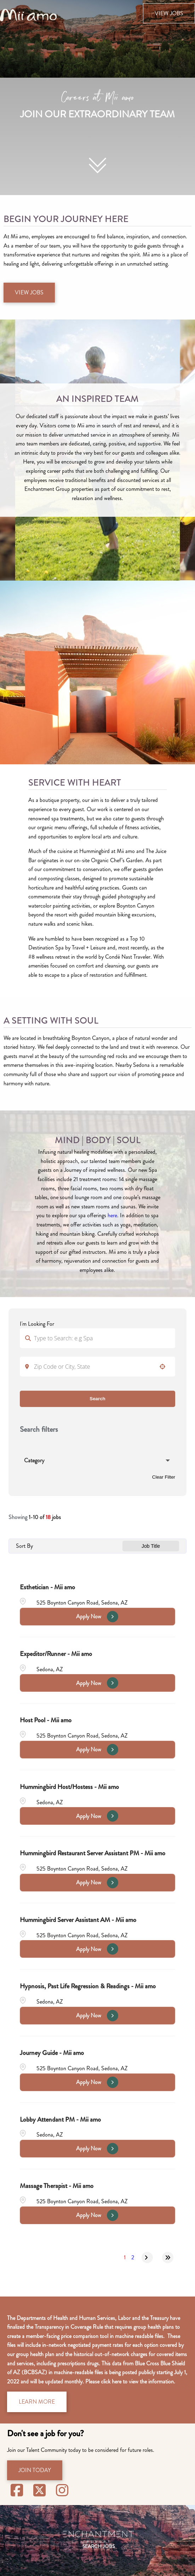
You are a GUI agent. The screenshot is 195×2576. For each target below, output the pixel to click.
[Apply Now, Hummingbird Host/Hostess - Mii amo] (97, 1816)
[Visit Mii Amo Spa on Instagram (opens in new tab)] (62, 2490)
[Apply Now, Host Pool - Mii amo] (97, 1749)
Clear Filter (163, 1477)
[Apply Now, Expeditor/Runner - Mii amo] (97, 1683)
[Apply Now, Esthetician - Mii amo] (97, 1616)
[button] (162, 1366)
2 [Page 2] (132, 2257)
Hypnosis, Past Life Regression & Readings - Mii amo (88, 1986)
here (112, 1215)
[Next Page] (147, 2257)
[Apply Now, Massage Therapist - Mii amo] (97, 2215)
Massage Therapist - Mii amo (56, 2185)
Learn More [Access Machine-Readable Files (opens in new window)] (37, 2402)
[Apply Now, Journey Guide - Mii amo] (97, 2082)
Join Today (34, 2470)
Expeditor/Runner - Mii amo (56, 1653)
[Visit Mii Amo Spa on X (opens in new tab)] (41, 2490)
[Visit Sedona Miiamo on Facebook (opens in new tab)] (18, 2490)
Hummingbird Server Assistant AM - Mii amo (78, 1919)
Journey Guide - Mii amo (52, 2052)
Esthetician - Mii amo (47, 1587)
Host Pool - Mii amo (45, 1720)
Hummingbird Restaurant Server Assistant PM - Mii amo (92, 1853)
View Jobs (169, 13)
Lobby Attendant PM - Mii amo (60, 2119)
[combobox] (97, 1366)
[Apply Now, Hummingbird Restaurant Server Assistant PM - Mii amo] (97, 1882)
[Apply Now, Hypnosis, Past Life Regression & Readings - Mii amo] (97, 2015)
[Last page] (167, 2257)
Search (97, 1398)
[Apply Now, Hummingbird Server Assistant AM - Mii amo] (97, 1949)
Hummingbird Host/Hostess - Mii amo (69, 1786)
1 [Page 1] (125, 2257)
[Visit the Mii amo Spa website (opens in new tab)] (28, 14)
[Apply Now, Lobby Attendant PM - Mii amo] (97, 2148)
